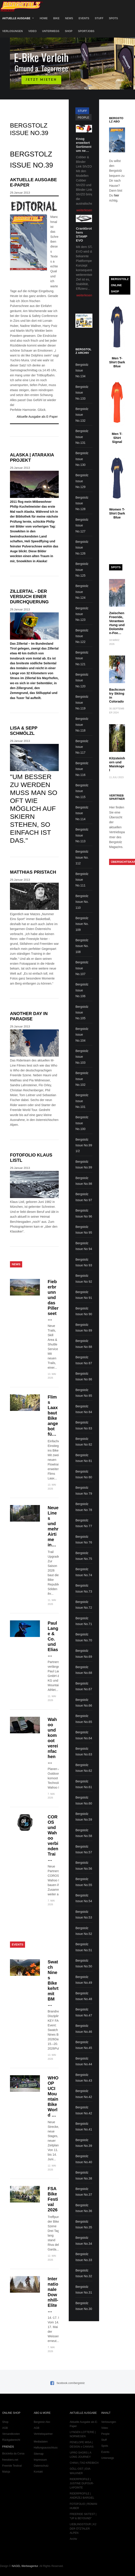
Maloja (6, 2471)
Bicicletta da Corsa (13, 2453)
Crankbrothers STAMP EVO (84, 234)
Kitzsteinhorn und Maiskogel (117, 764)
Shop (68, 31)
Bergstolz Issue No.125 (81, 569)
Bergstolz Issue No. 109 (81, 924)
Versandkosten (11, 2433)
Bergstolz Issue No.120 (81, 680)
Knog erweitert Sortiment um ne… (83, 144)
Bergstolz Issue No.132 (81, 414)
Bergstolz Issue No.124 (81, 591)
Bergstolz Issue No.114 (81, 813)
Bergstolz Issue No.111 (81, 879)
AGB (5, 2427)
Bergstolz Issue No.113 (81, 835)
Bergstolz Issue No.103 (81, 1056)
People (105, 2433)
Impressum (40, 2459)
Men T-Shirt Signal (117, 438)
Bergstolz (21, 6)
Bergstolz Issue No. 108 (81, 946)
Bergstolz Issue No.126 (81, 547)
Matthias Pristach (33, 872)
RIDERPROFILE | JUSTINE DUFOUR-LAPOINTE (82, 2483)
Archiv (73, 2538)
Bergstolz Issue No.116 (81, 769)
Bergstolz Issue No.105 (81, 1012)
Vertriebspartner (43, 2433)
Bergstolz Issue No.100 (81, 1123)
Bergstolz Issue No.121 (81, 658)
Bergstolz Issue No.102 (81, 1078)
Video (32, 31)
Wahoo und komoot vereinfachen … (53, 1740)
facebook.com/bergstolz (71, 2383)
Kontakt (38, 2471)
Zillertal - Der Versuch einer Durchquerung (29, 596)
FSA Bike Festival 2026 (53, 2199)
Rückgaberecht (11, 2439)
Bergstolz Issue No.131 (81, 436)
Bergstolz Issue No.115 (81, 791)
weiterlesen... (85, 210)
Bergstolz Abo (42, 2422)
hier (116, 195)
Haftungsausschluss (45, 2447)
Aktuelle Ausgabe (16, 18)
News (69, 18)
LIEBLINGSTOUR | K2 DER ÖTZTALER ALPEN (83, 2528)
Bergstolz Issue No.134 (81, 370)
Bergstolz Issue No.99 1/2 (83, 1145)
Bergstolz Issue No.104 (81, 1034)
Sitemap (38, 2453)
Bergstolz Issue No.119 (81, 702)
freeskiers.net (10, 2459)
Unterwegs (50, 31)
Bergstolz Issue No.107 (81, 968)
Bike (56, 18)
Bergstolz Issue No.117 (81, 747)
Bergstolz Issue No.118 (81, 724)
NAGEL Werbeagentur (25, 2566)
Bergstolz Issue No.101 (81, 1101)
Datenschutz (41, 2465)
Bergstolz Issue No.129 (81, 481)
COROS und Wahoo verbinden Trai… (53, 1838)
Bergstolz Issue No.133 (81, 392)
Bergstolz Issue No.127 (81, 525)
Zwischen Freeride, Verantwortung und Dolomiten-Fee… (117, 623)
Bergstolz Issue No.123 (81, 614)
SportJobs (86, 31)
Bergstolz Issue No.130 (81, 459)
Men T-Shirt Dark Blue (117, 362)
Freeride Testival (12, 2465)
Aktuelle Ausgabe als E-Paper (37, 416)
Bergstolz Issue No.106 (81, 990)
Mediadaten (41, 2441)
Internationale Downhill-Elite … (53, 2294)
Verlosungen (12, 31)
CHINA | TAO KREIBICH (84, 2462)
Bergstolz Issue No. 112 (81, 857)
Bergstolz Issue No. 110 (81, 901)
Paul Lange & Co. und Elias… (53, 1639)
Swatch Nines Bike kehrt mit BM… (53, 1983)
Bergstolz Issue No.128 (81, 503)
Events (84, 18)
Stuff (99, 18)
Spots (113, 18)
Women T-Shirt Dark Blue (117, 513)
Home (44, 18)
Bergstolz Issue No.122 (81, 636)
